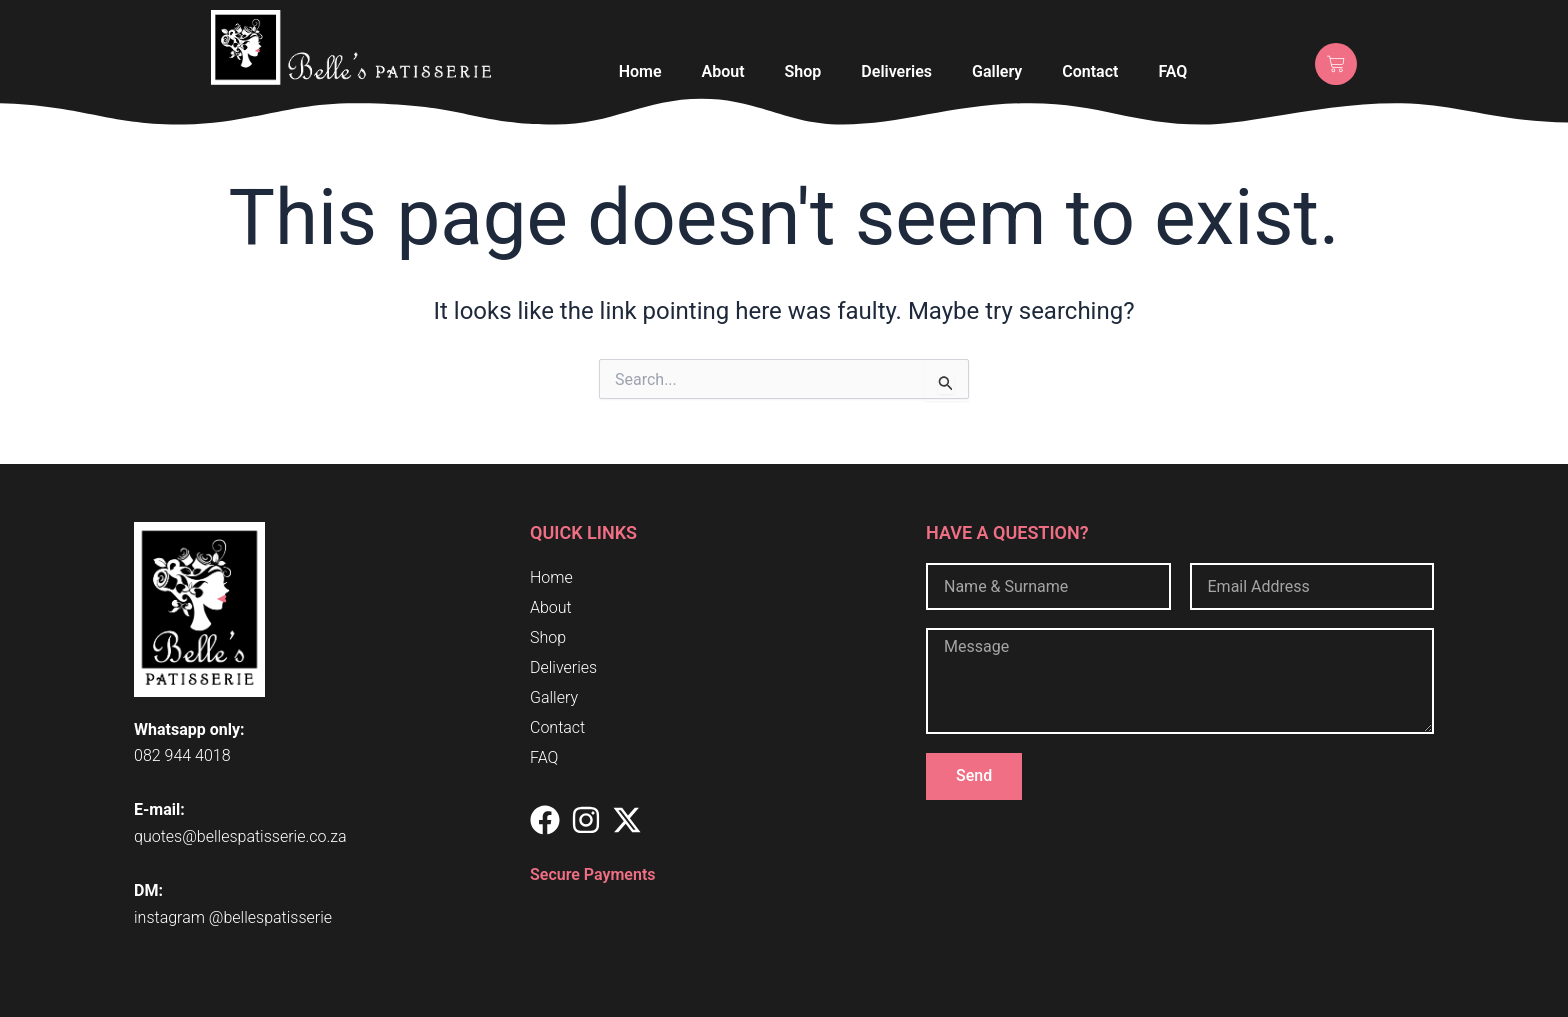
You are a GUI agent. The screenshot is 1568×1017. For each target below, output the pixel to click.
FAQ (1172, 71)
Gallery (997, 71)
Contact (1090, 71)
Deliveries (896, 71)
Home (640, 71)
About (723, 71)
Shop (803, 71)
